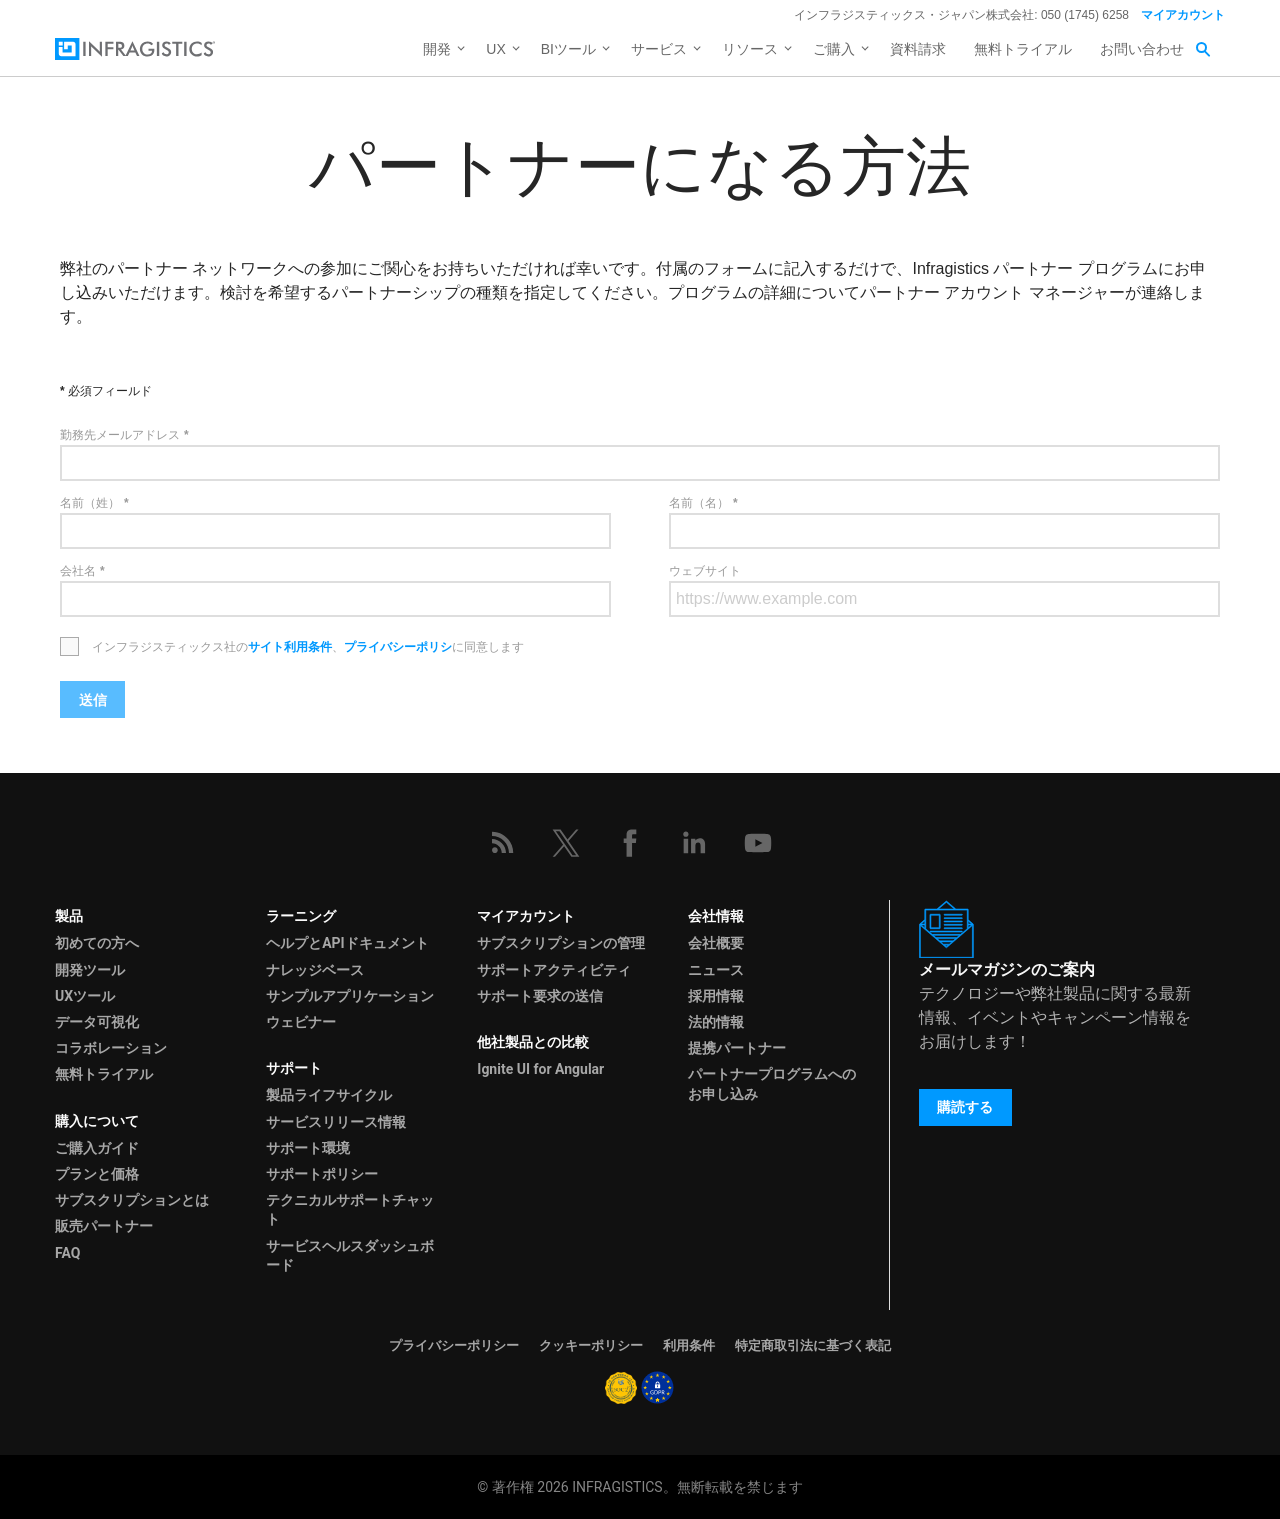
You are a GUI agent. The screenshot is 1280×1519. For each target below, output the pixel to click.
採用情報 (716, 996)
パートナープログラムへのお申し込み (772, 1083)
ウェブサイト (705, 571)
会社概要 (716, 943)
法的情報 (716, 1022)
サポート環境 (308, 1148)
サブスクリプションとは (132, 1200)
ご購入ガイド (97, 1148)
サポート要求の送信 (540, 996)
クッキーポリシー (591, 1345)
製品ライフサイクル (329, 1095)
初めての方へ (97, 943)
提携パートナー (737, 1048)
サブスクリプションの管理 (561, 943)
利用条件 (689, 1345)
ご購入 (834, 49)
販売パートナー (104, 1226)
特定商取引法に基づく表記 (813, 1345)
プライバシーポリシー (454, 1345)
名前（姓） (90, 503)
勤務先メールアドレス (120, 435)
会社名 (78, 571)
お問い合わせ (1142, 49)
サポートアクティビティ (554, 970)
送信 (93, 700)
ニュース (716, 970)
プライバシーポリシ (398, 647)
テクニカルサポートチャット (350, 1209)
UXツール (85, 996)
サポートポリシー (322, 1174)
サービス (659, 49)
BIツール (568, 49)
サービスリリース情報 (336, 1122)
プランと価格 (97, 1174)
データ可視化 (97, 1022)
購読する (965, 1107)
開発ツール (90, 970)
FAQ (67, 1253)
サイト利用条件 (290, 647)
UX (495, 49)
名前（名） (699, 503)
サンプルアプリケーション (350, 996)
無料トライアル (1023, 49)
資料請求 (918, 49)
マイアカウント (1183, 15)
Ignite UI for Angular (540, 1069)
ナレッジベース (315, 970)
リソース (750, 49)
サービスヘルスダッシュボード (350, 1255)
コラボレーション (111, 1048)
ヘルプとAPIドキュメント (347, 943)
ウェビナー (301, 1022)
